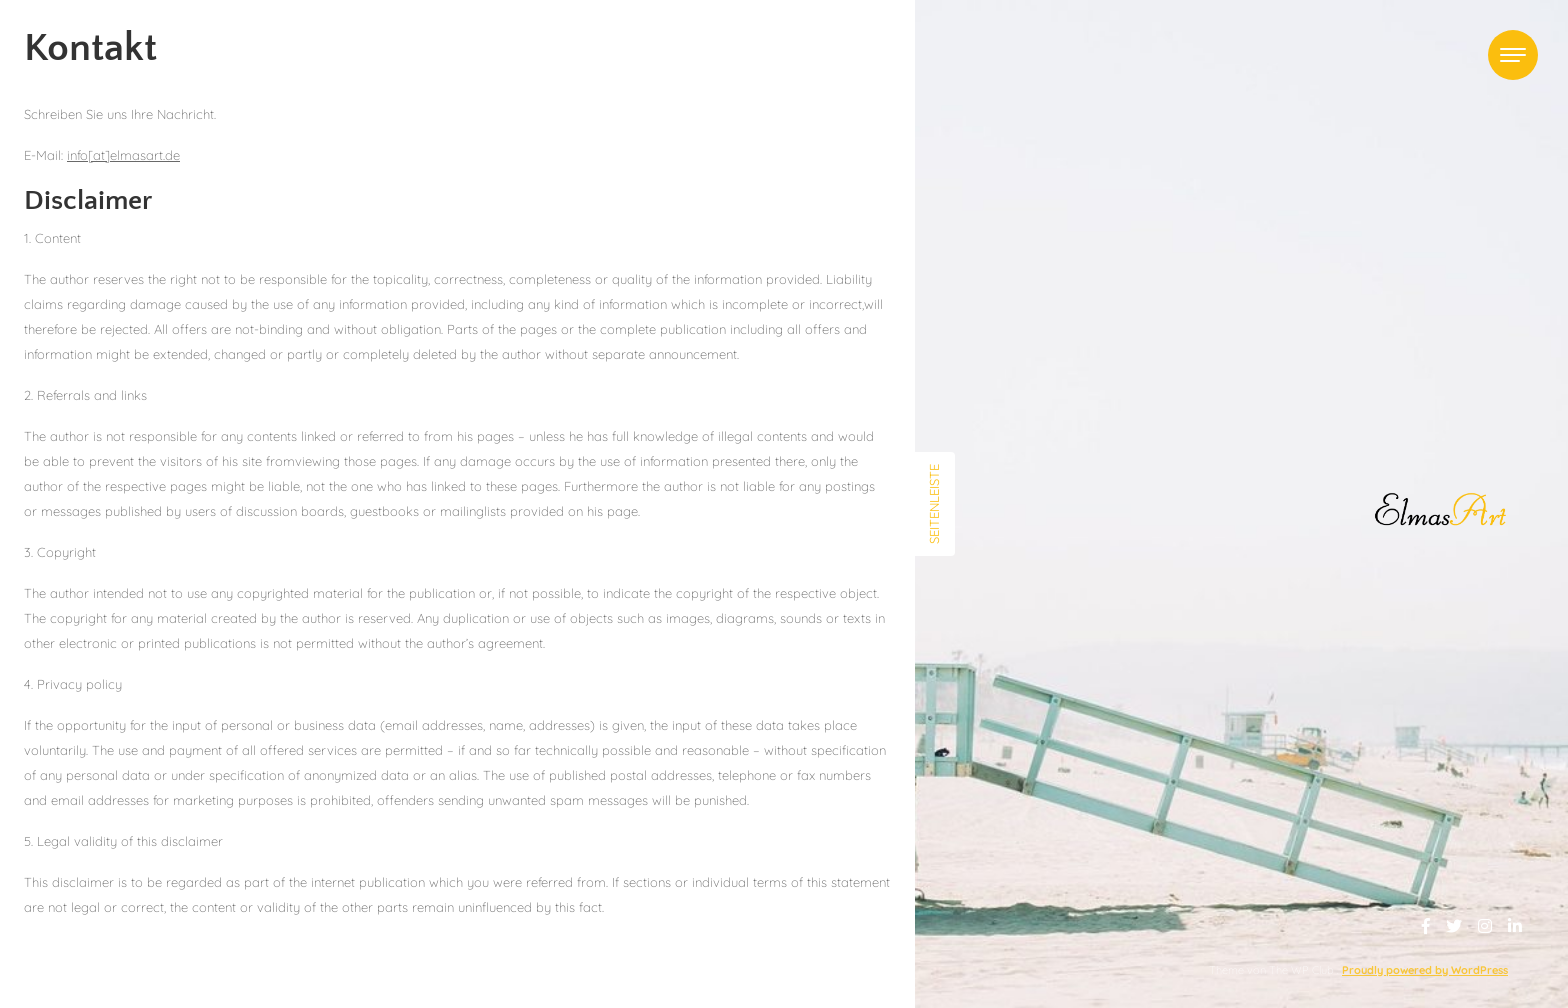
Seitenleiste (934, 504)
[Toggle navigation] (1513, 55)
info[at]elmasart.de (123, 155)
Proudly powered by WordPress (1425, 970)
